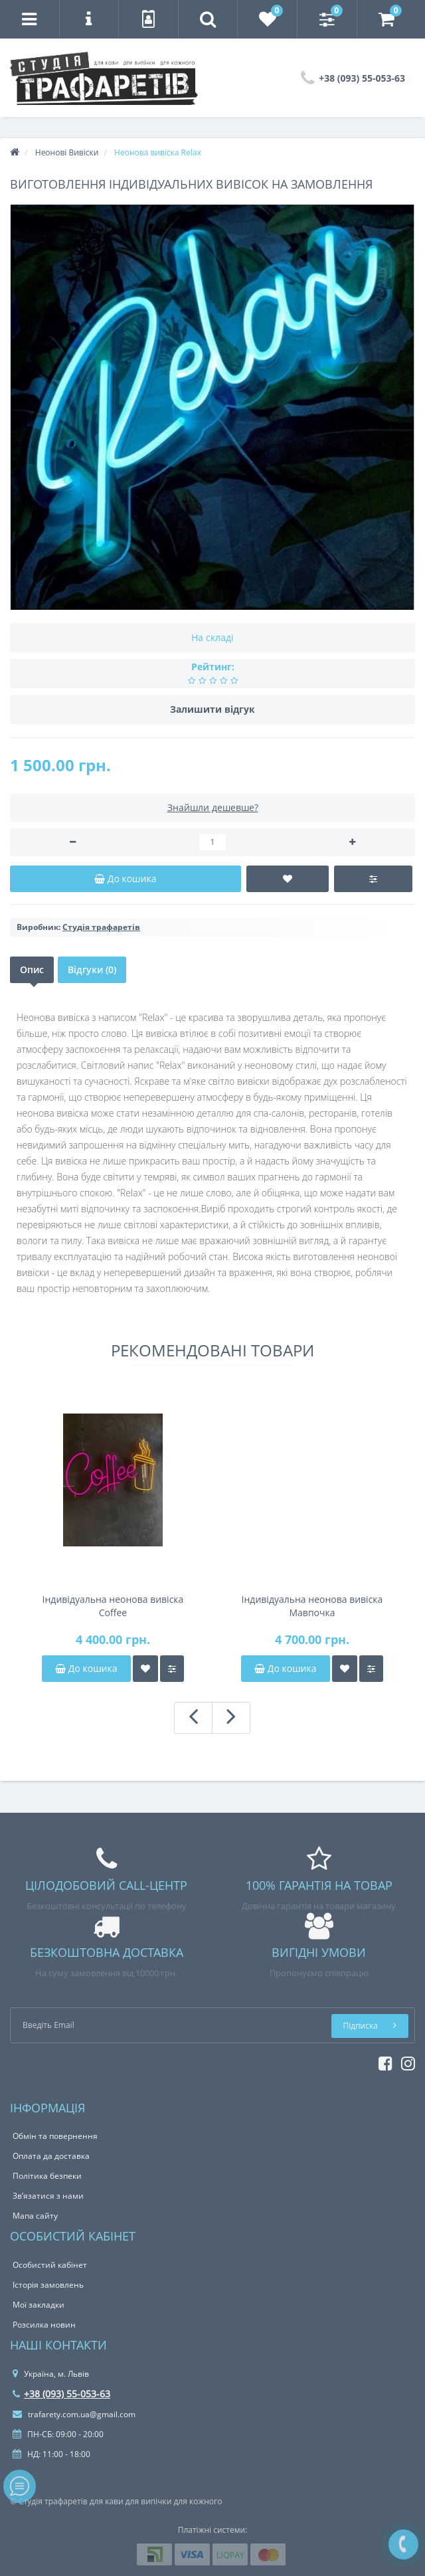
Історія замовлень (48, 2284)
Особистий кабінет (50, 2264)
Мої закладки (38, 2304)
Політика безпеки (47, 2175)
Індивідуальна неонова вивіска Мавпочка (312, 1606)
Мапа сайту (35, 2215)
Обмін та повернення (55, 2136)
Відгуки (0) (92, 969)
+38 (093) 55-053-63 (61, 2393)
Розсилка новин (44, 2324)
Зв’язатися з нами (48, 2195)
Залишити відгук (212, 709)
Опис (32, 969)
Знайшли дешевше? (212, 807)
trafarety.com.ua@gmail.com (74, 2414)
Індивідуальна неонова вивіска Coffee (113, 1606)
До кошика (86, 1668)
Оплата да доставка (51, 2156)
